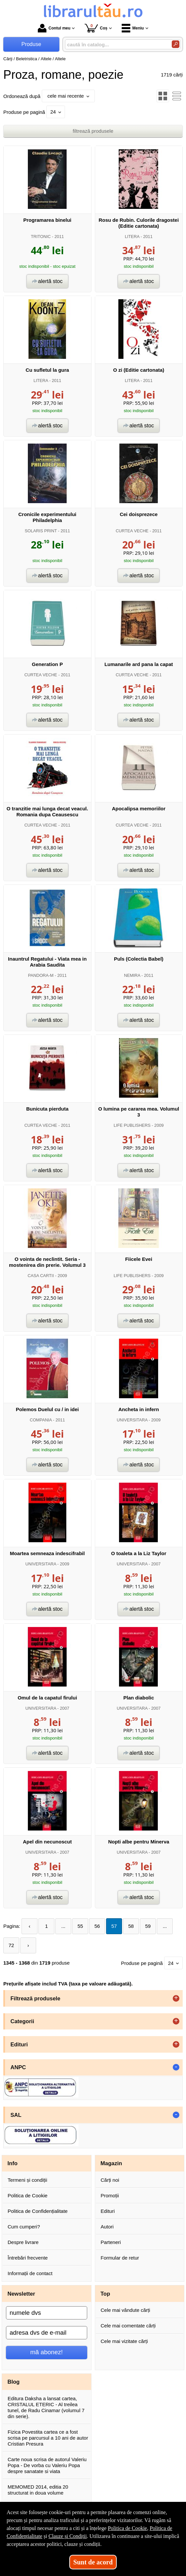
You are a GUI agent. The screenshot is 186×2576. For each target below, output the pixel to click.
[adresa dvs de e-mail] (46, 2332)
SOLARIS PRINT (41, 530)
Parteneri (111, 2242)
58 (131, 1926)
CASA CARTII (41, 1275)
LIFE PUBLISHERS (132, 1125)
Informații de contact (30, 2273)
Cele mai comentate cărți (128, 2325)
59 (148, 1926)
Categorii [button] (22, 2021)
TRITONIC (41, 236)
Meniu (133, 28)
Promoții (110, 2195)
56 (97, 1926)
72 (11, 1945)
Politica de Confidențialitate (38, 2211)
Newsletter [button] (21, 2294)
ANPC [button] (18, 2067)
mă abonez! (46, 2352)
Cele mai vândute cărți (125, 2310)
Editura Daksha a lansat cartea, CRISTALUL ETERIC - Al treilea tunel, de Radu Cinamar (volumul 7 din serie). (46, 2407)
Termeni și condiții (27, 2180)
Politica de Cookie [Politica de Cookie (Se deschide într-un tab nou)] (127, 2528)
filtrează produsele (93, 131)
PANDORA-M (40, 975)
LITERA (132, 236)
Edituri (108, 2211)
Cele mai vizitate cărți (124, 2341)
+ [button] (176, 1998)
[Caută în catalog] (175, 44)
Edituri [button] (19, 2044)
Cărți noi (110, 2180)
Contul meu (54, 28)
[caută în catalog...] (116, 44)
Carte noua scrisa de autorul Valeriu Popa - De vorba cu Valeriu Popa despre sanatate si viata (47, 2465)
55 (80, 1926)
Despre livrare (23, 2242)
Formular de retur (120, 2258)
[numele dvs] (46, 2312)
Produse (31, 44)
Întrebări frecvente (28, 2258)
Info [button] (13, 2163)
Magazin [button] (111, 2163)
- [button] (176, 2067)
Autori (107, 2226)
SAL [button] (16, 2115)
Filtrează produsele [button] (35, 1998)
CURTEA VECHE (132, 530)
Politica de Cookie (27, 2195)
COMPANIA (41, 1419)
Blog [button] (14, 2382)
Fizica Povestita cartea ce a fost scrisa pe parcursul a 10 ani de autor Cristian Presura (48, 2438)
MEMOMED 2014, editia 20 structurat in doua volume (38, 2490)
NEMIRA (132, 975)
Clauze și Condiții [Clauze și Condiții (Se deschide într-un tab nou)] (67, 2536)
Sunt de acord (93, 2562)
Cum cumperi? (24, 2226)
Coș (96, 28)
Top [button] (105, 2294)
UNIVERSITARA (132, 1419)
